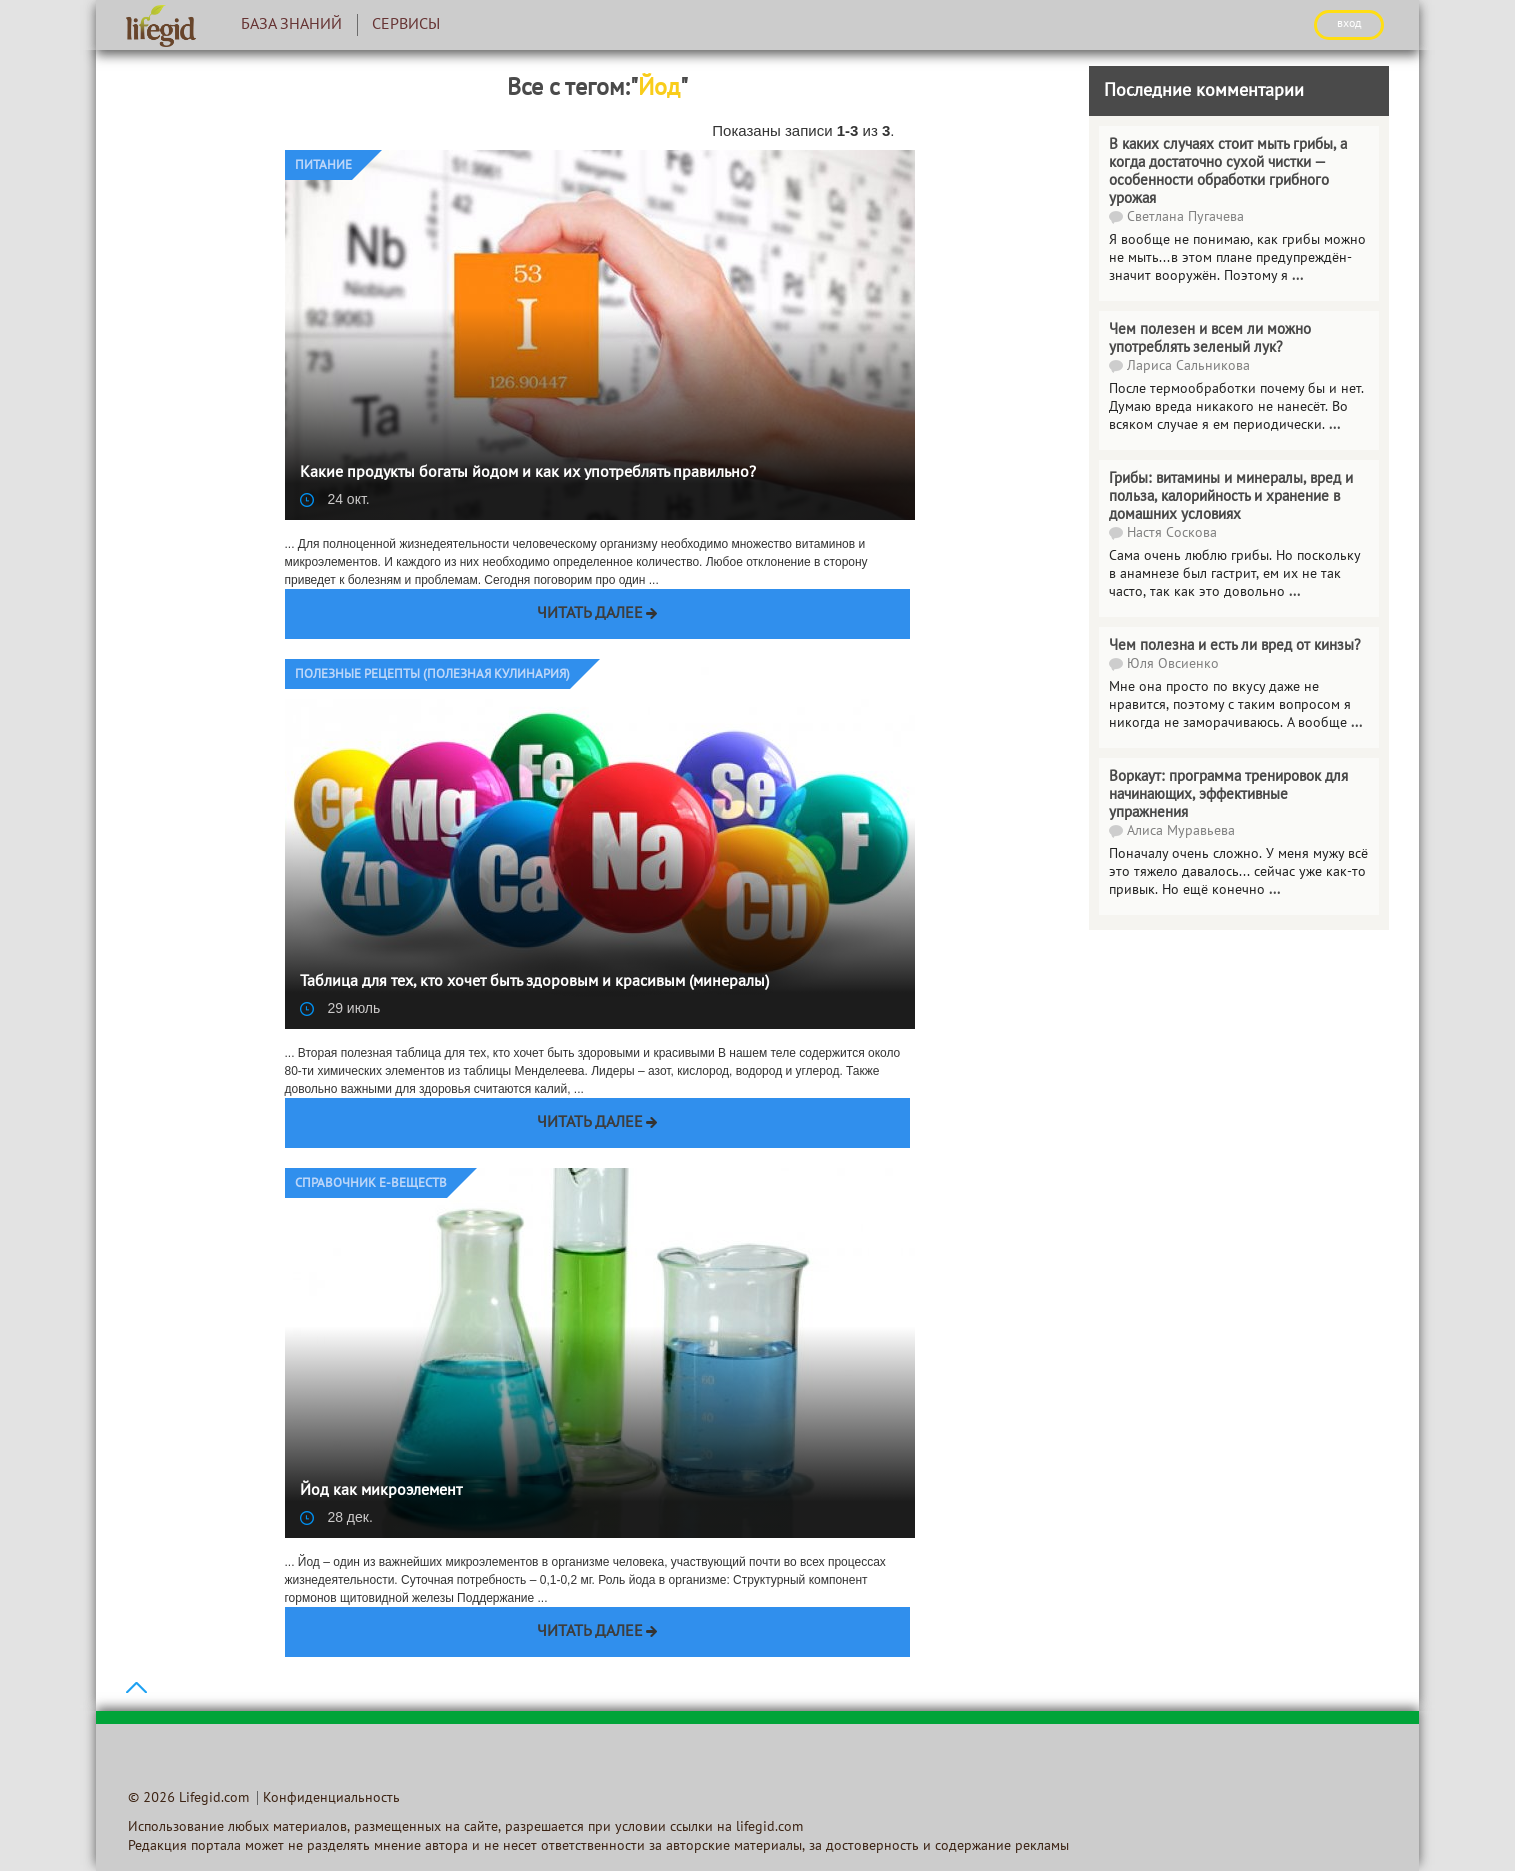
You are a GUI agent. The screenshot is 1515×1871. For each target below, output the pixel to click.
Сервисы (406, 25)
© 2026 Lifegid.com (188, 1798)
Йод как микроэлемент (381, 1491)
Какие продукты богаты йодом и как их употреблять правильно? (528, 473)
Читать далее (590, 614)
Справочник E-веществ (371, 1184)
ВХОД (1349, 24)
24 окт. (335, 499)
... (1294, 592)
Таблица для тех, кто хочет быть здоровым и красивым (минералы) (534, 982)
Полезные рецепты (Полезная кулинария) (432, 675)
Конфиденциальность (331, 1798)
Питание (323, 166)
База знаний (291, 25)
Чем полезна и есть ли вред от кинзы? (1235, 646)
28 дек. (336, 1517)
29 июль (340, 1008)
